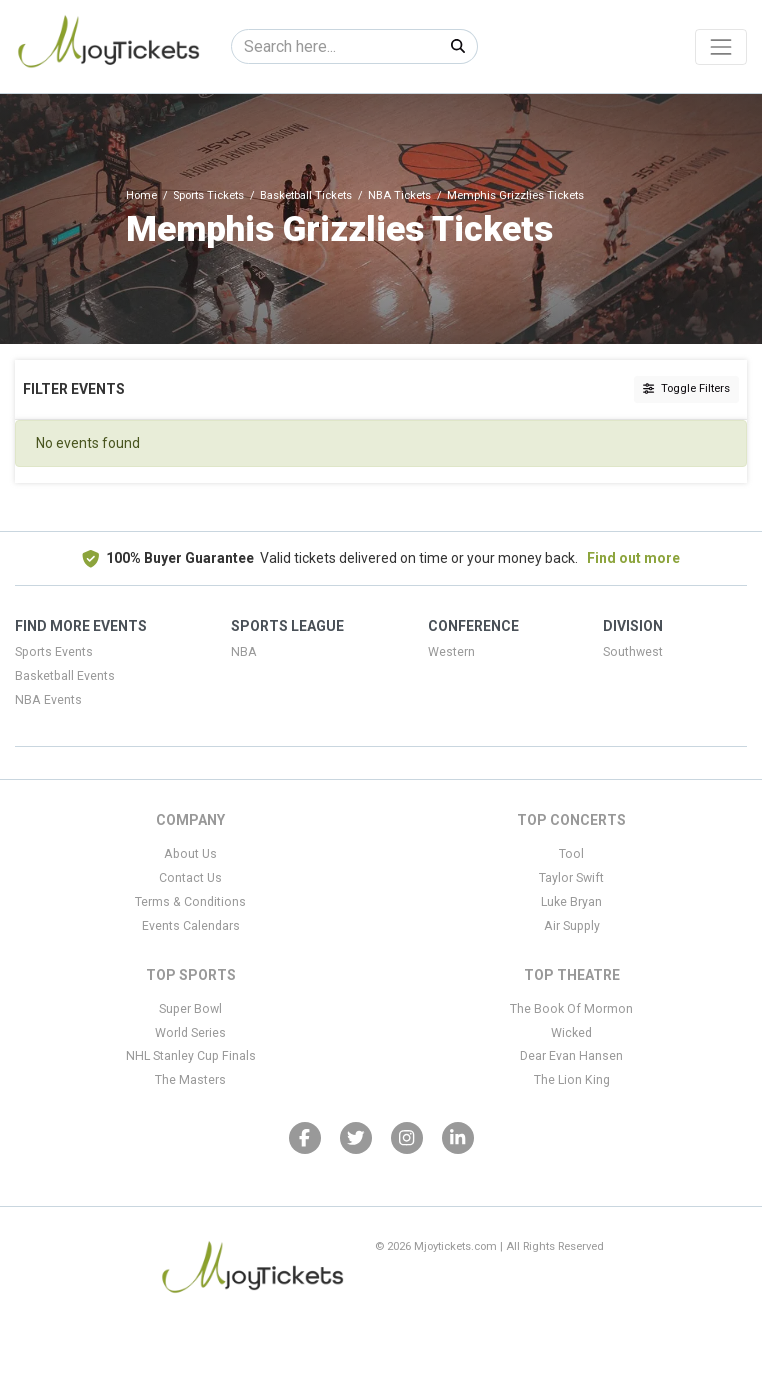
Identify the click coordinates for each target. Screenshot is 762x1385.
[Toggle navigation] (721, 47)
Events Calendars (191, 926)
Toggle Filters (686, 388)
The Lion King (572, 1080)
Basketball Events (65, 676)
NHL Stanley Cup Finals (191, 1056)
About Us (190, 854)
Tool (571, 854)
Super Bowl (190, 1009)
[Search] (335, 46)
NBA (244, 652)
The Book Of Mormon (571, 1009)
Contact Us (190, 878)
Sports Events (54, 652)
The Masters (190, 1080)
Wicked (571, 1033)
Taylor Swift (571, 878)
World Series (190, 1033)
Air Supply (572, 926)
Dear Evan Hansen (571, 1056)
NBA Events (48, 700)
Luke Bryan (571, 902)
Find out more (633, 558)
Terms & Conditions (190, 902)
